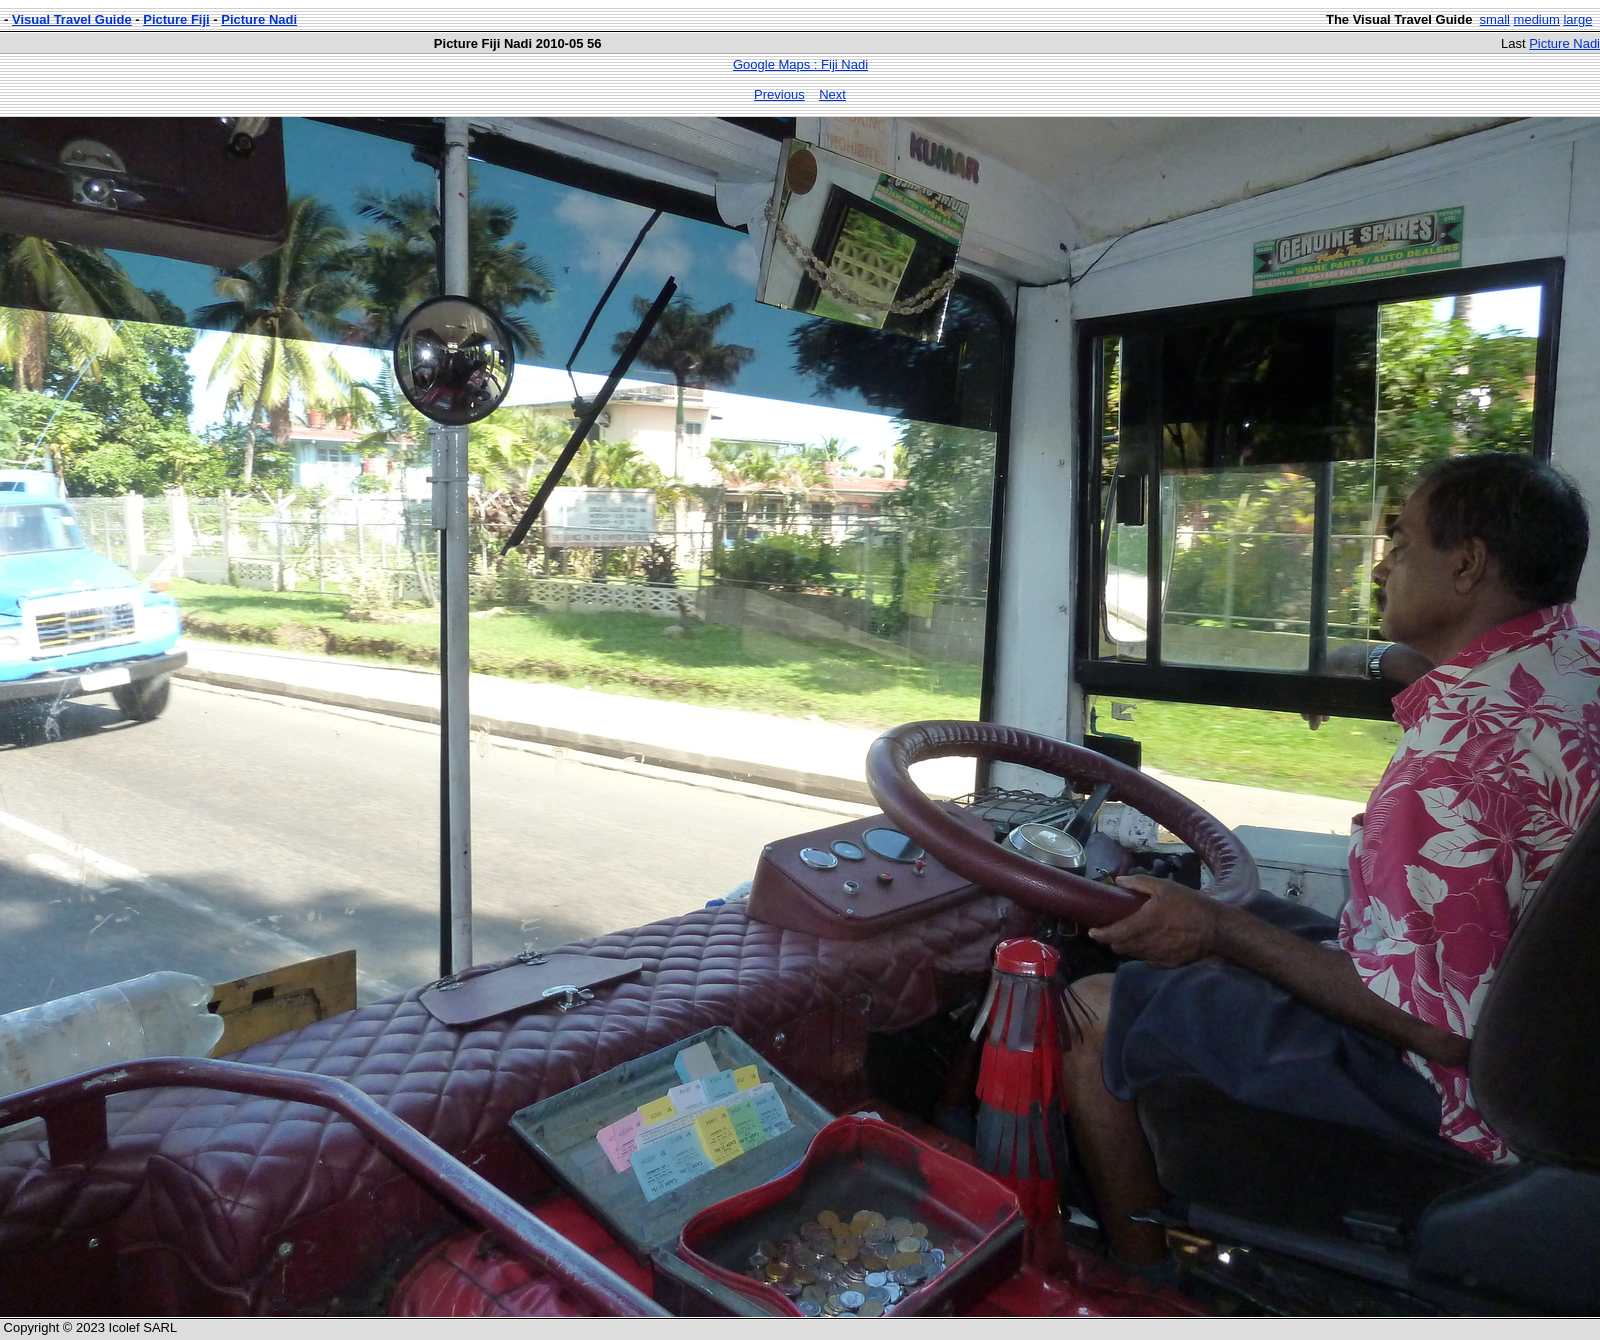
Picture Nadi (259, 19)
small (1495, 19)
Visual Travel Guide (72, 19)
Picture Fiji (176, 19)
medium (1537, 19)
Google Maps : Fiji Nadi (800, 64)
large (1577, 19)
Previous (779, 94)
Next (832, 94)
